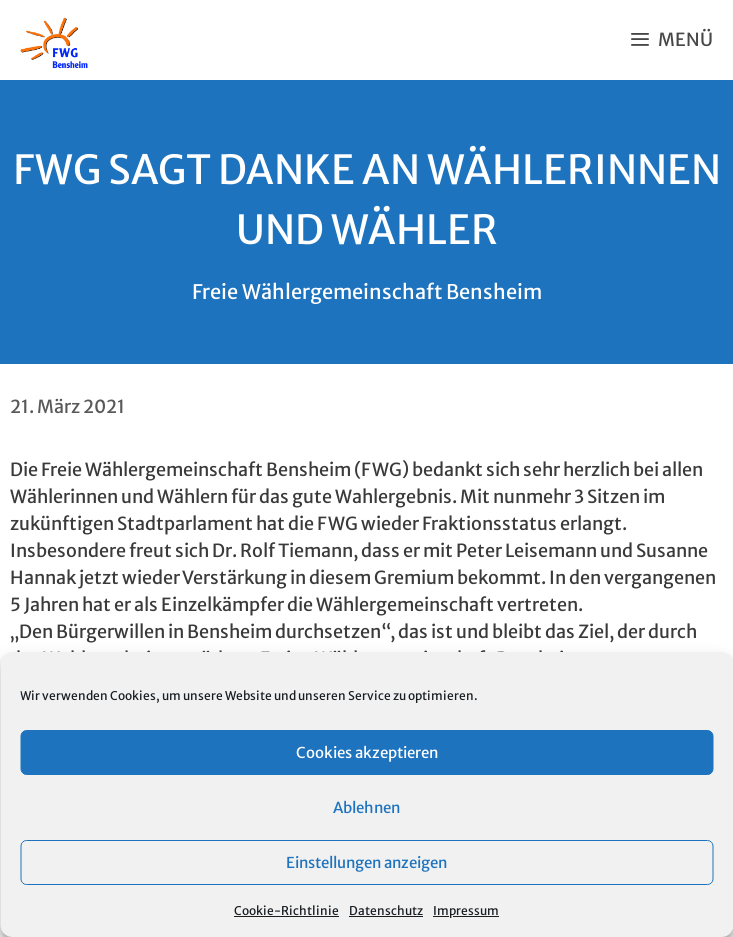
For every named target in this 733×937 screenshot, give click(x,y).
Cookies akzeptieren (367, 752)
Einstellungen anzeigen (366, 862)
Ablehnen (366, 807)
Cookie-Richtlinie (286, 910)
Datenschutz (386, 910)
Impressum (466, 910)
